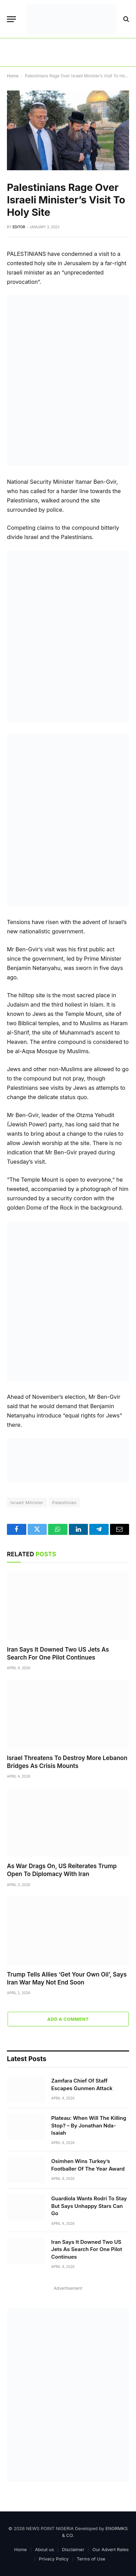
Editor (18, 227)
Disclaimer (73, 2549)
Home (13, 75)
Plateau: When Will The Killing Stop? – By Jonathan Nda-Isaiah (88, 2125)
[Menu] (11, 19)
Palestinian (64, 1502)
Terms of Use (91, 2558)
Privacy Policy (54, 2558)
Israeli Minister (27, 1502)
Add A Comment (68, 2019)
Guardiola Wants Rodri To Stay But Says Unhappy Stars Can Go (89, 2206)
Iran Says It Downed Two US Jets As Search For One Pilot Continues (86, 2249)
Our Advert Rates (110, 2549)
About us (44, 2549)
